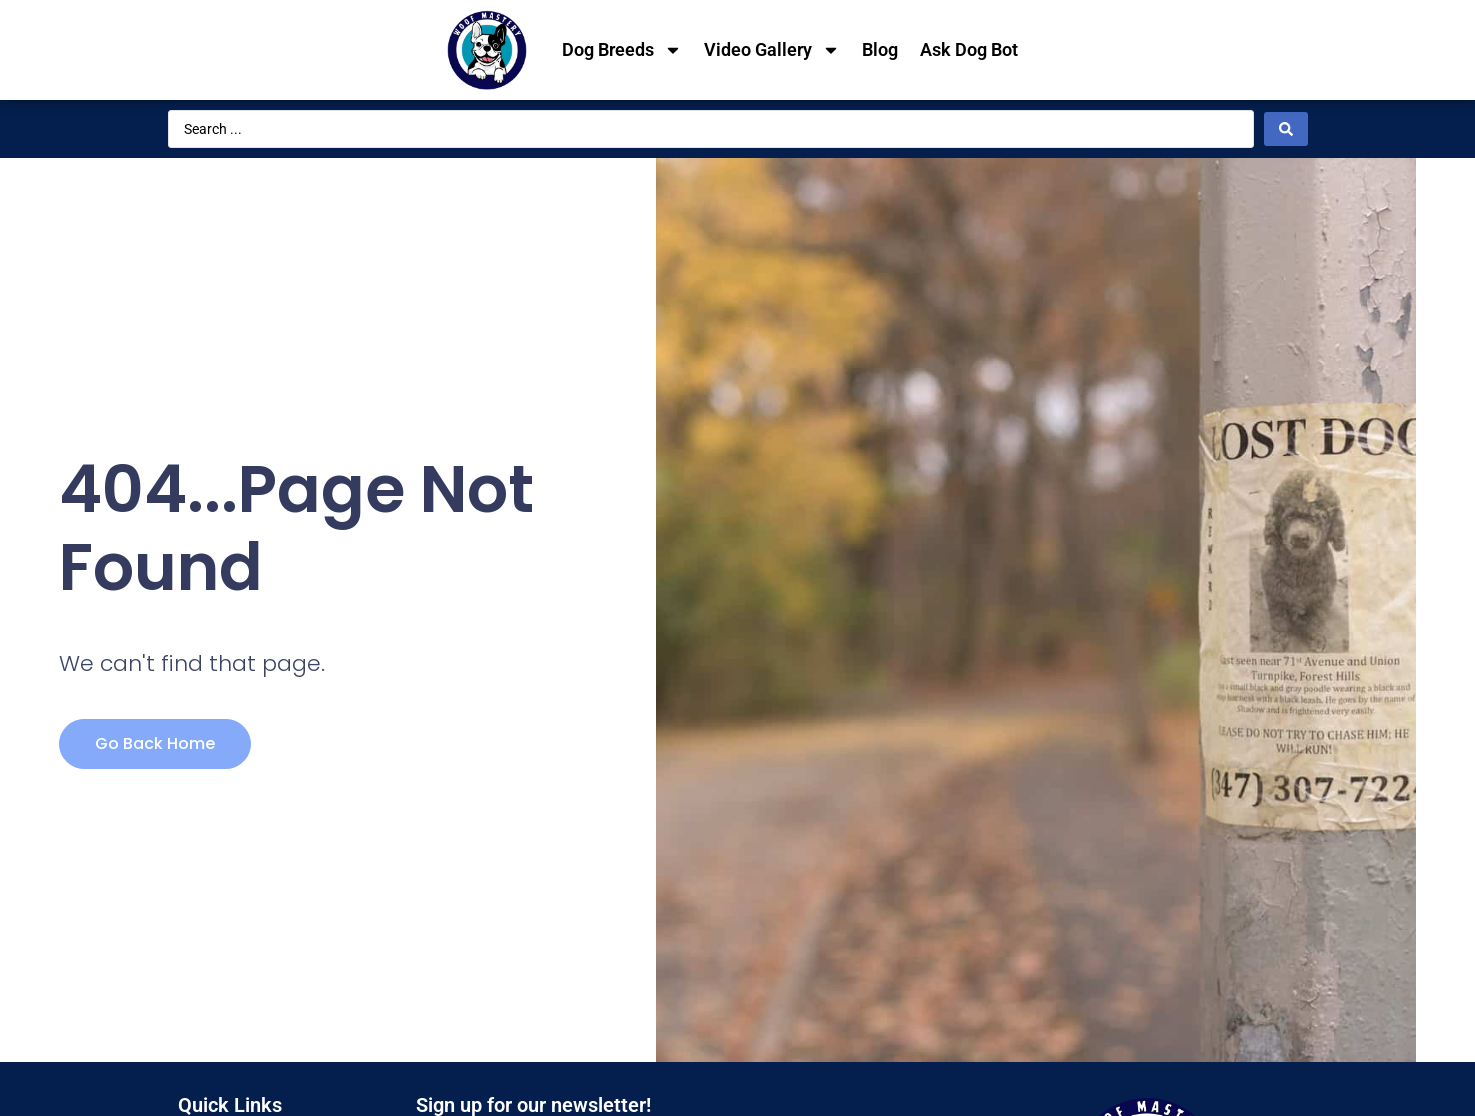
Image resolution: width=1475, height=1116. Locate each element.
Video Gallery (772, 50)
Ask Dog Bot (969, 49)
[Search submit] (1286, 129)
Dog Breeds (622, 50)
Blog (880, 49)
